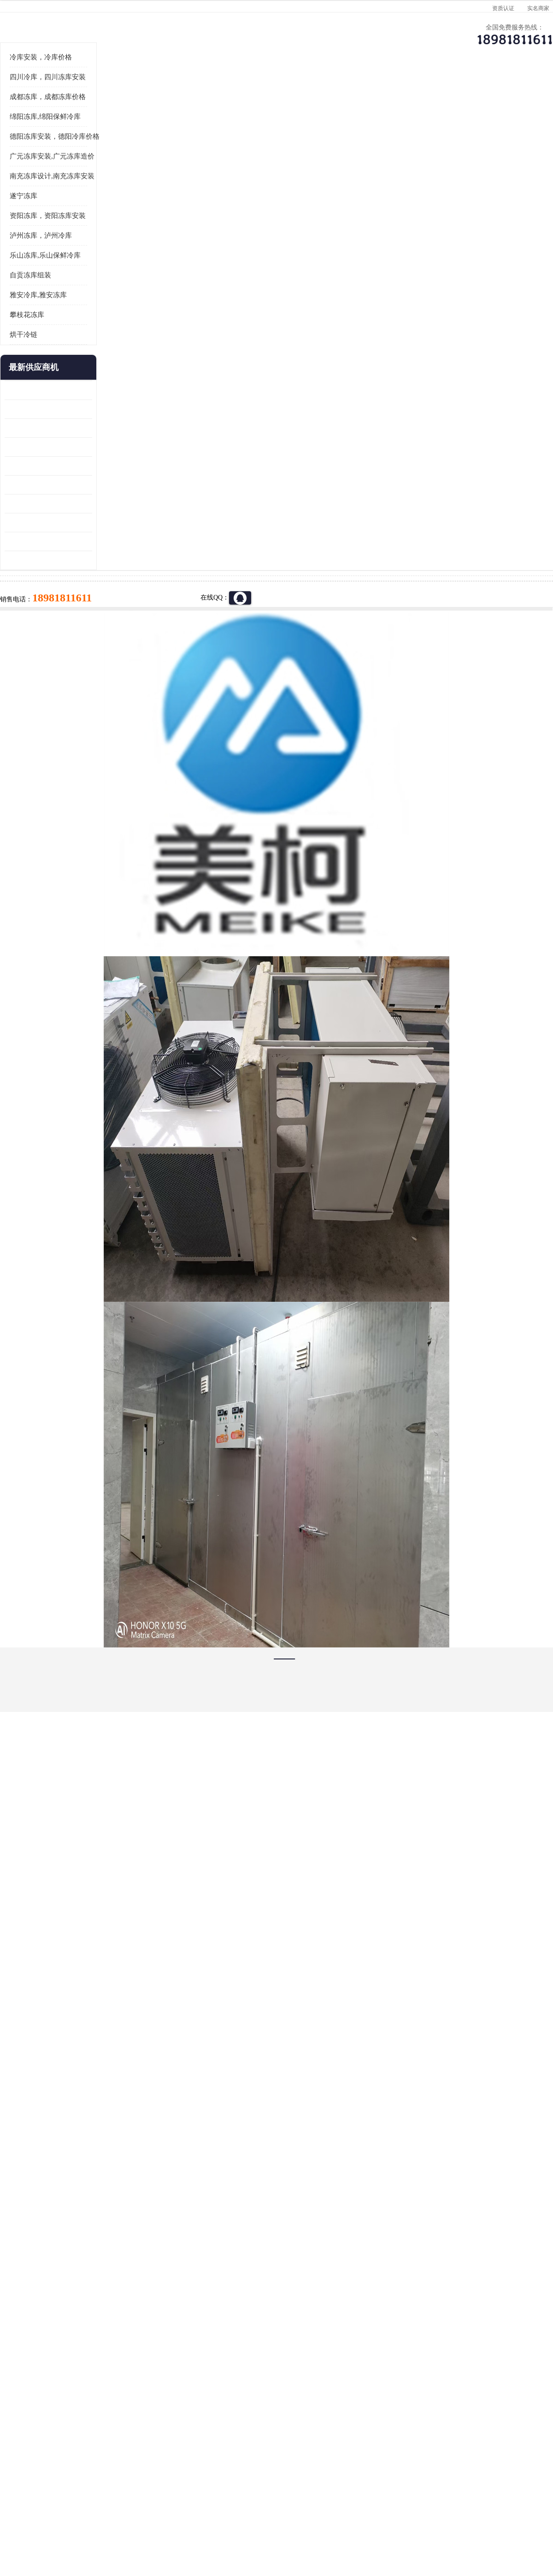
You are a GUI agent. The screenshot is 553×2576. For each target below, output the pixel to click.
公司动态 (352, 90)
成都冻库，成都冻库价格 (48, 210)
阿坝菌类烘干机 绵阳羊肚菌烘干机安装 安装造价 (48, 655)
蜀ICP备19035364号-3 (115, 2498)
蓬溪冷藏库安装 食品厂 (38, 617)
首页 (38, 114)
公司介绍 (274, 90)
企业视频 (196, 90)
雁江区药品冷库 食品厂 (38, 560)
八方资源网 (78, 2522)
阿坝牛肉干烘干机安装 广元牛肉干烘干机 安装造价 (48, 541)
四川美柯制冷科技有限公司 (64, 2511)
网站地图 (169, 2522)
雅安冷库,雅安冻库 (38, 408)
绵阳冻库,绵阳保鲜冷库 (45, 230)
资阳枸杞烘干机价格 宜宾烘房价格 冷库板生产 (48, 598)
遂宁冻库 (23, 309)
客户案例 (431, 90)
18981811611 (368, 298)
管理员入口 (139, 2522)
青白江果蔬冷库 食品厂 (38, 503)
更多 (85, 481)
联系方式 (509, 90)
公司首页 (39, 90)
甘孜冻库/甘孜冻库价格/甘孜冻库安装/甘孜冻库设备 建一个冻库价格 (321, 2408)
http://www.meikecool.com (155, 2164)
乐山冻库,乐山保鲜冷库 (45, 369)
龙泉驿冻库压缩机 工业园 (41, 522)
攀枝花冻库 (27, 428)
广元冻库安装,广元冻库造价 (124, 114)
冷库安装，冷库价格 (41, 171)
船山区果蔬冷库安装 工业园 (44, 579)
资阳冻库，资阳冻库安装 (48, 329)
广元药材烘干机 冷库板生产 (44, 673)
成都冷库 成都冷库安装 (53, 2408)
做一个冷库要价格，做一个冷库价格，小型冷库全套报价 (414, 2408)
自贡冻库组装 (30, 389)
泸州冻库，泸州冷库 (41, 349)
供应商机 (117, 90)
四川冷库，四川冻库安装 (48, 190)
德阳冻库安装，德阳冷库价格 (55, 250)
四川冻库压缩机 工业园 (38, 636)
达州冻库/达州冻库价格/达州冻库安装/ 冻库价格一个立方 (194, 2408)
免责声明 (108, 2522)
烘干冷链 (23, 448)
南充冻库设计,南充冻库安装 (52, 290)
